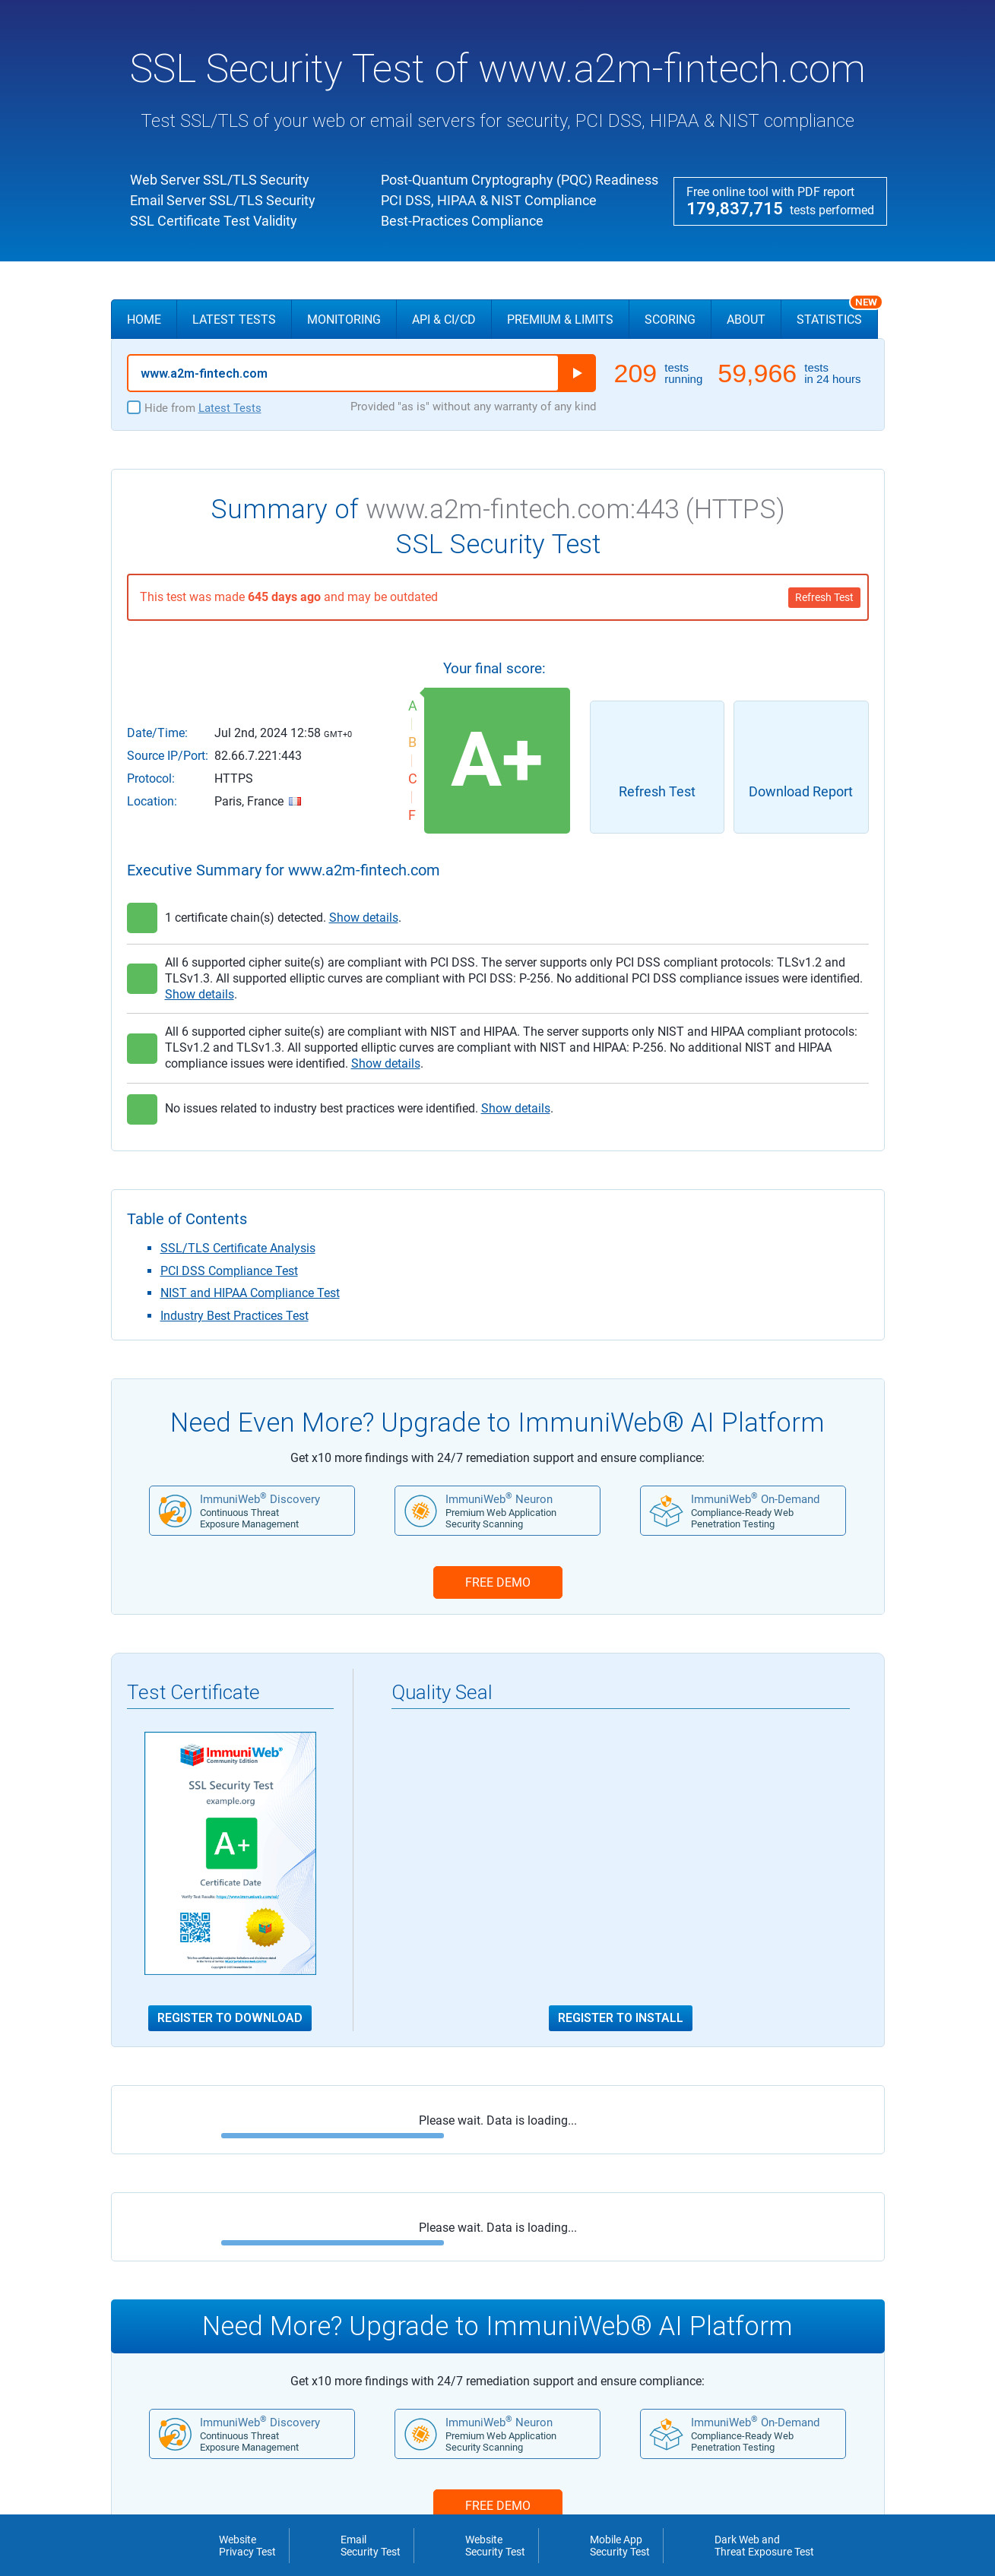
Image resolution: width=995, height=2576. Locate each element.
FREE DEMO (498, 1582)
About (746, 319)
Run (576, 373)
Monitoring (344, 319)
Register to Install (620, 2018)
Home (144, 319)
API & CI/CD (444, 319)
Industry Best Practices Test (234, 1316)
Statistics (837, 313)
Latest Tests (234, 319)
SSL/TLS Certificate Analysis (237, 1248)
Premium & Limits (560, 319)
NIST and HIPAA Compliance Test (250, 1293)
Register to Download (230, 2018)
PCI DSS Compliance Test (229, 1271)
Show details (363, 917)
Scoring (670, 319)
